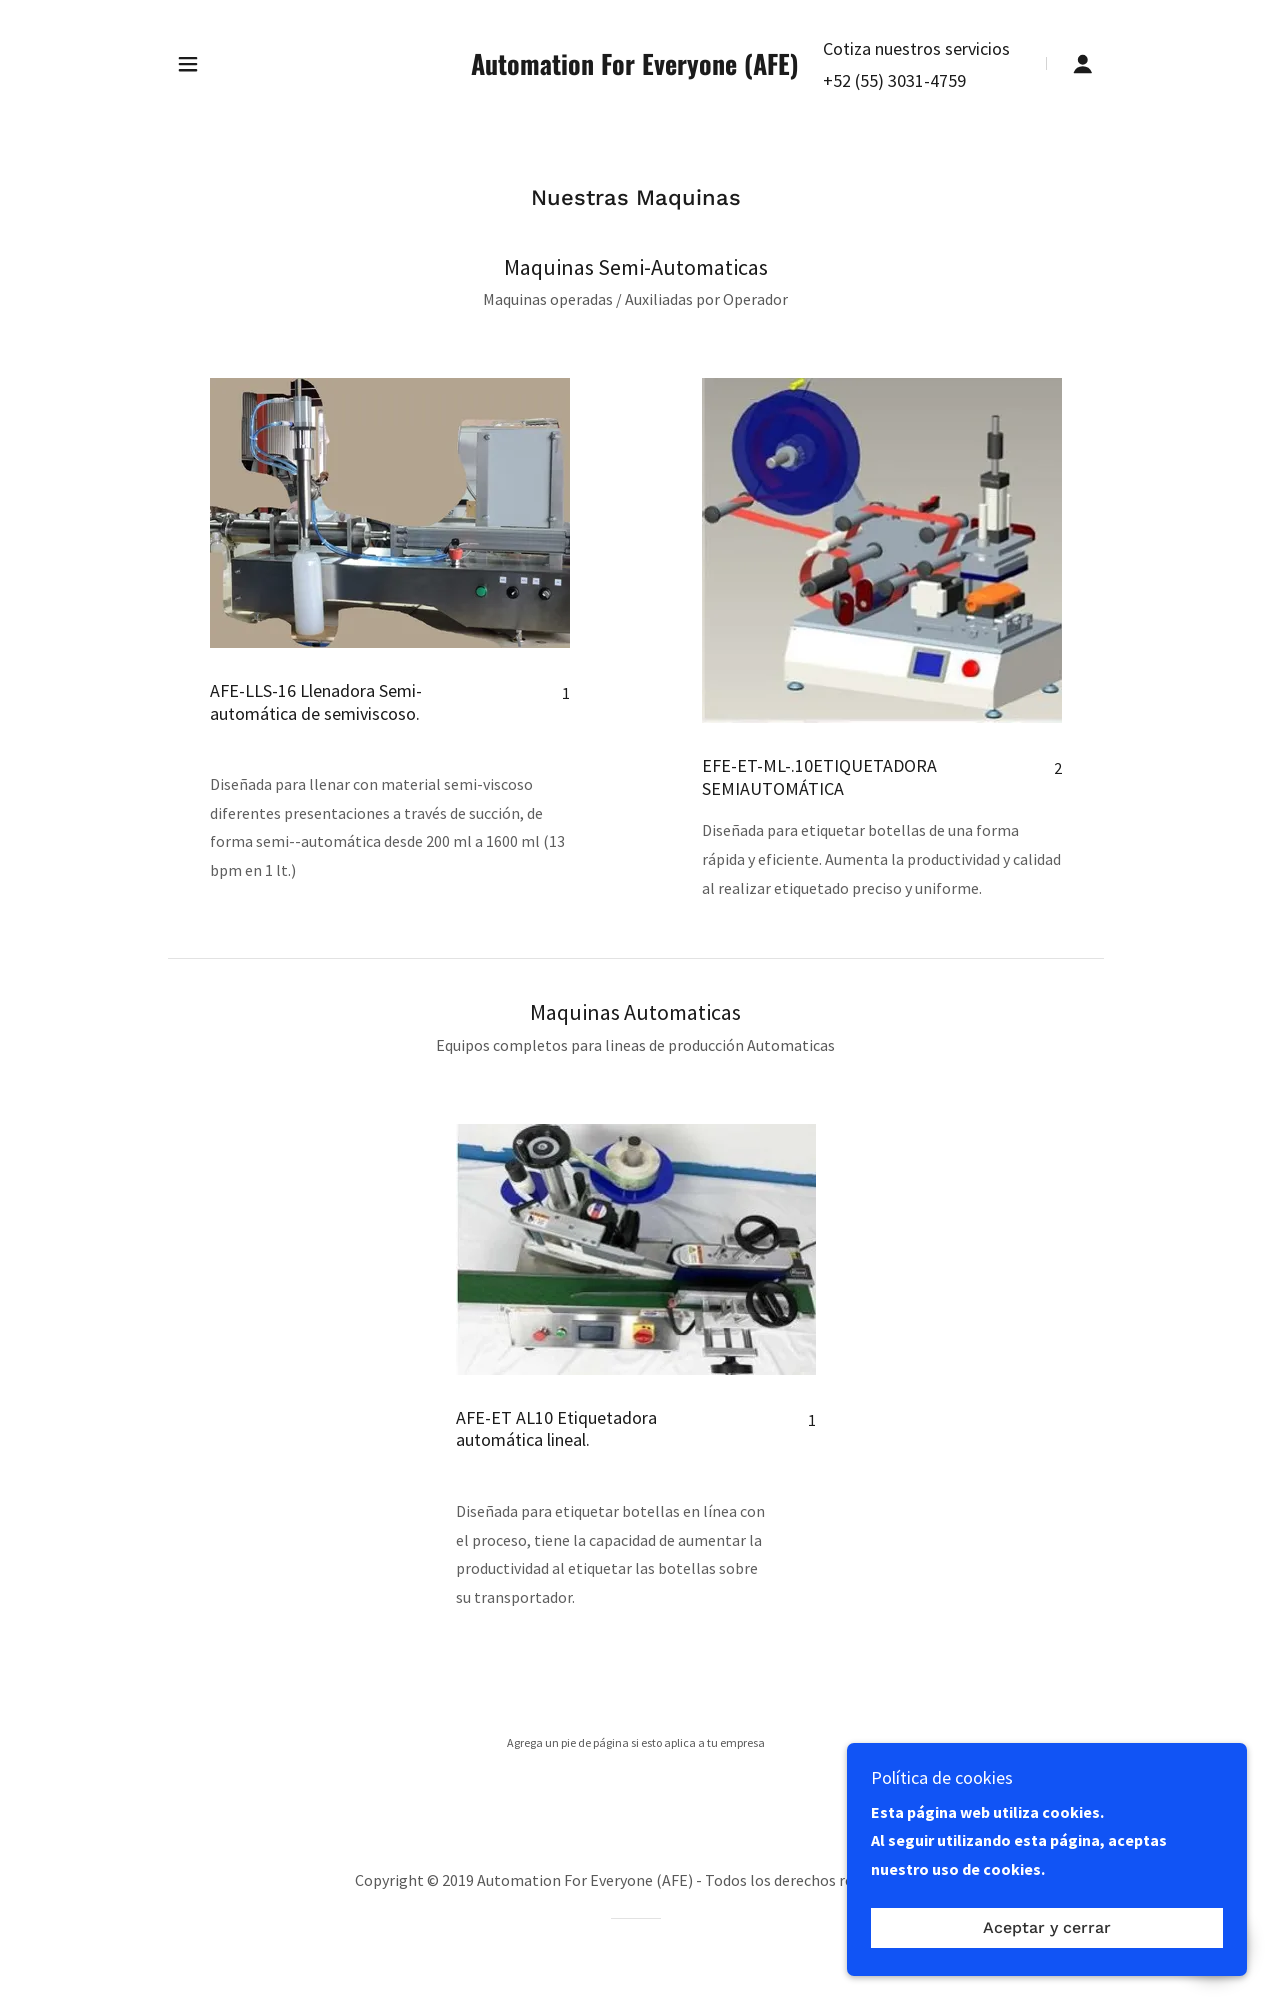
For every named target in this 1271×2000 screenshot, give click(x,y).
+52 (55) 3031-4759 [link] (894, 80)
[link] (635, 69)
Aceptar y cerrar (1047, 1942)
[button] (188, 64)
